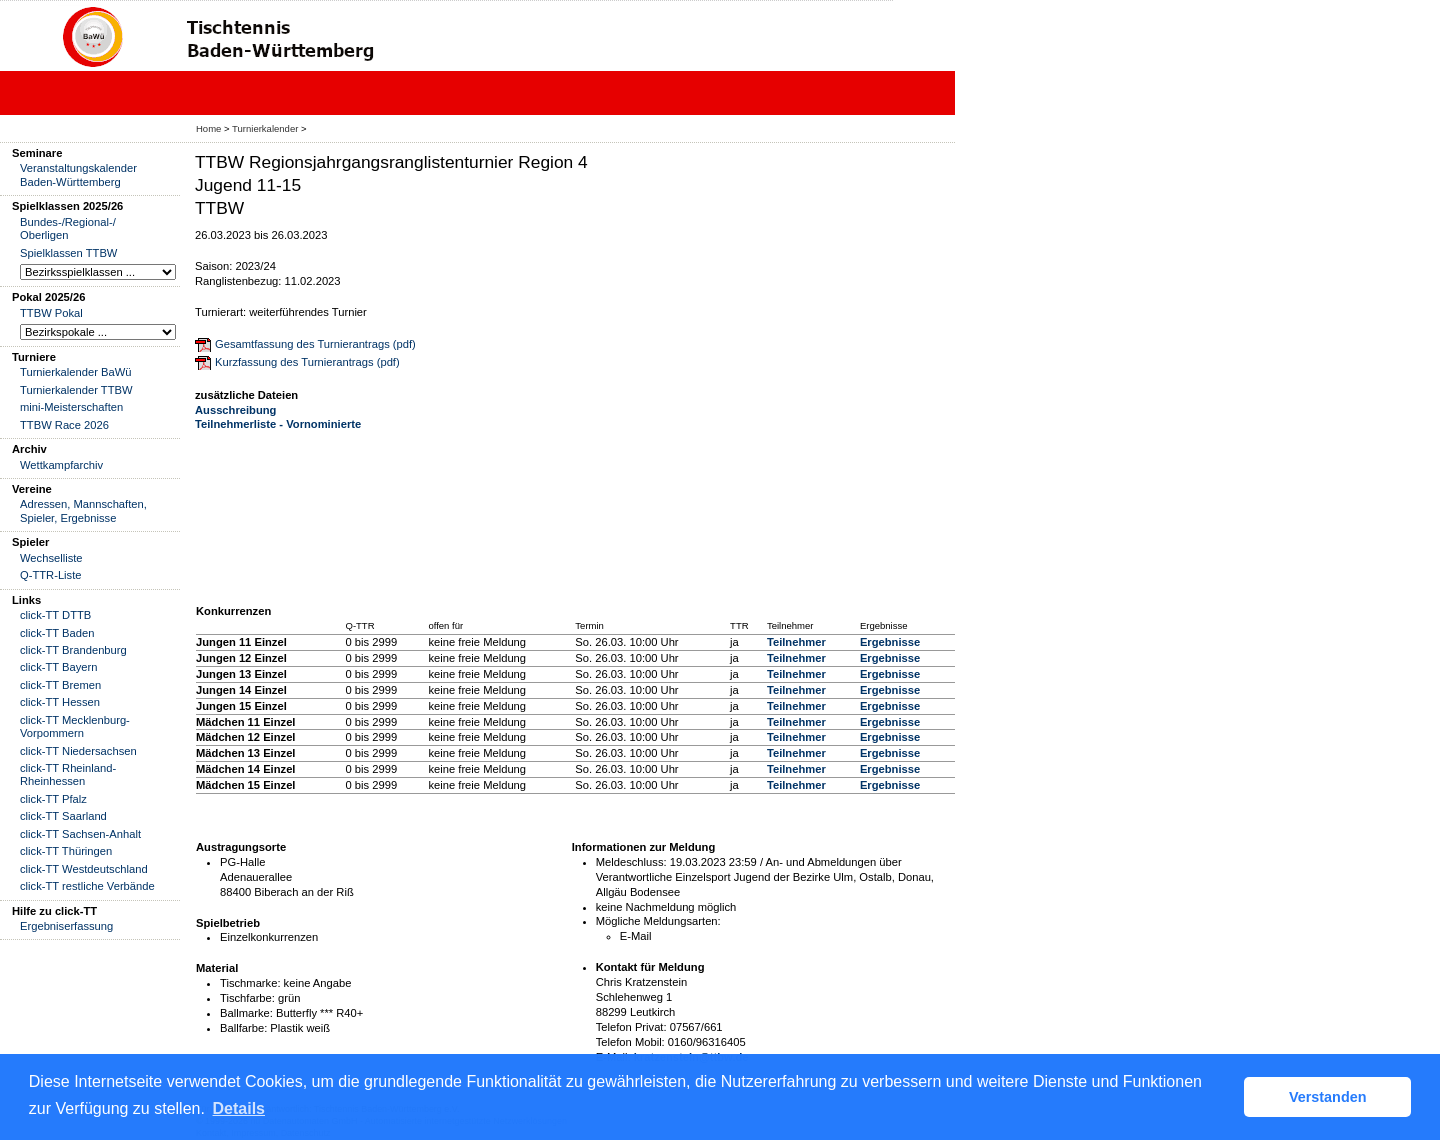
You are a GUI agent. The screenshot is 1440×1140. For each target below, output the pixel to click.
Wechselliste (51, 558)
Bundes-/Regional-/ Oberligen (68, 228)
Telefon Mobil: (630, 1042)
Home (208, 128)
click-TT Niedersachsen (78, 751)
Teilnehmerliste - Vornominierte (278, 424)
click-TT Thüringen (66, 851)
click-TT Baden (57, 633)
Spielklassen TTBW (68, 253)
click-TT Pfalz (53, 799)
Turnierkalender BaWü (76, 372)
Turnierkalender (265, 128)
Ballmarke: (246, 1013)
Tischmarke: (250, 983)
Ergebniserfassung (66, 926)
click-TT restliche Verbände (87, 886)
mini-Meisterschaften (71, 407)
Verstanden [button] (1328, 1097)
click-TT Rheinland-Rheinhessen (68, 774)
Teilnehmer (796, 642)
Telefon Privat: (631, 1027)
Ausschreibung (235, 410)
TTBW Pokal (51, 313)
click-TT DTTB (55, 615)
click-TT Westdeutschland (84, 869)
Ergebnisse (890, 642)
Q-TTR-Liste (51, 575)
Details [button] (239, 1108)
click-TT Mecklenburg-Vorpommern (75, 726)
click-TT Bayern (59, 667)
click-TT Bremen (60, 685)
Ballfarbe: (243, 1028)
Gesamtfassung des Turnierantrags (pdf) (315, 344)
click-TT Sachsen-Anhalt (80, 834)
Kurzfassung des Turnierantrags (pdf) (307, 362)
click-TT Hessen (60, 702)
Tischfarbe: (247, 998)
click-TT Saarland (63, 816)
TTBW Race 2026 (64, 425)
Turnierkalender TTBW (76, 390)
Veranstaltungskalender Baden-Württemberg (78, 174)
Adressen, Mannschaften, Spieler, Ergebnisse (83, 510)
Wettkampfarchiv (61, 465)
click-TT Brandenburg (73, 650)
